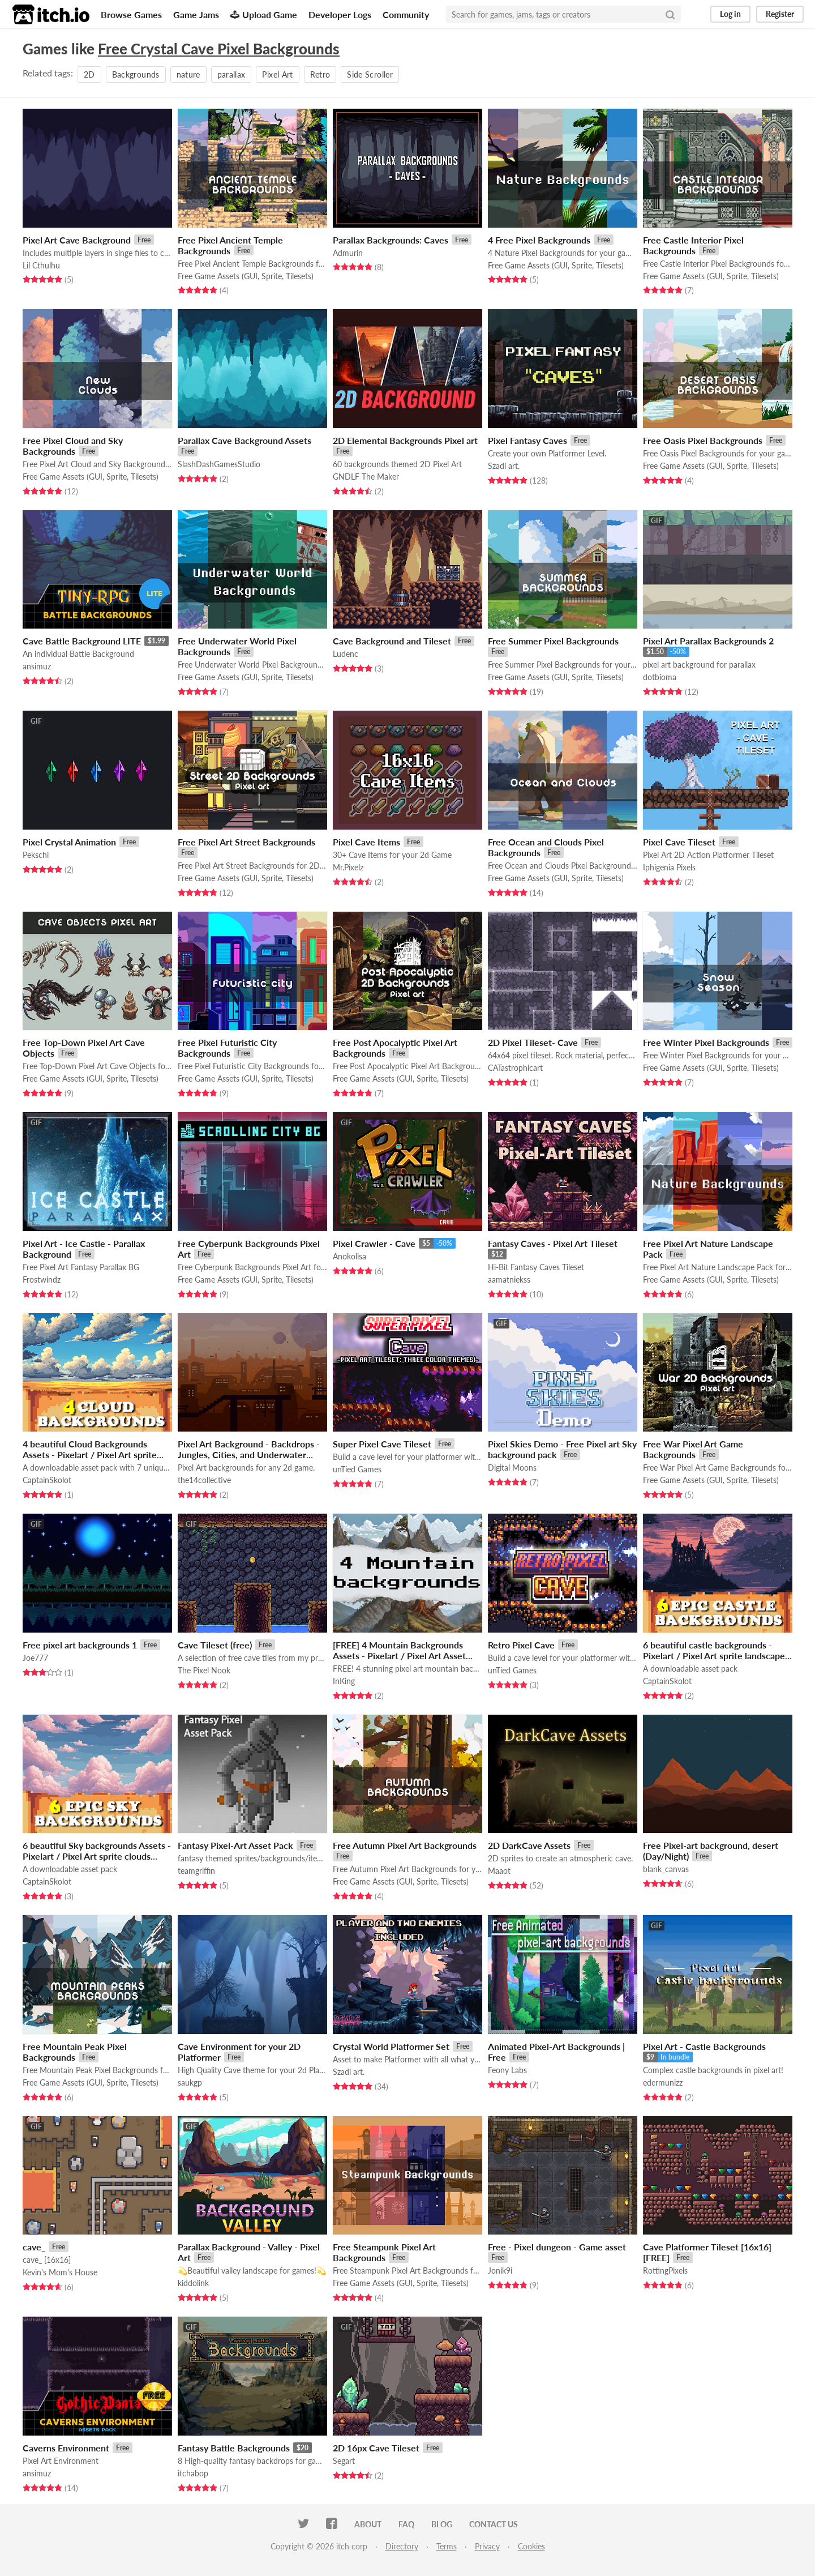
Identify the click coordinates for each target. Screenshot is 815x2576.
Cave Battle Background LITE (82, 640)
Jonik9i (500, 2270)
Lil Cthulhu (41, 265)
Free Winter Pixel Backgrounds (706, 1042)
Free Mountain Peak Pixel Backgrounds (75, 2051)
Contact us (493, 2524)
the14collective (204, 1480)
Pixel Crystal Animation (69, 841)
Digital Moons (512, 1467)
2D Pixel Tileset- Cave (533, 1042)
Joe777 (35, 1658)
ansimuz (37, 666)
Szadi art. (504, 466)
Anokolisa (349, 1256)
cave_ (34, 2246)
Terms (446, 2546)
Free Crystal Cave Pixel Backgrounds (219, 49)
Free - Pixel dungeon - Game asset (557, 2246)
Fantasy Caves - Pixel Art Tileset (552, 1243)
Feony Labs (507, 2070)
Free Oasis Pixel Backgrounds (702, 440)
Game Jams (196, 14)
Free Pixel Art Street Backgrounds (246, 841)
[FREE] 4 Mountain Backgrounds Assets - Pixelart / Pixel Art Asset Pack (399, 1655)
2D (89, 74)
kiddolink (193, 2283)
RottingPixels (665, 2270)
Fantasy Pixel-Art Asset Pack (235, 1845)
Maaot (499, 1871)
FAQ (406, 2524)
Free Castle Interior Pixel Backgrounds (693, 245)
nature (188, 74)
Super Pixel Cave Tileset (382, 1443)
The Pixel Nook (204, 1670)
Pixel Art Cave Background (77, 239)
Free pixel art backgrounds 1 (80, 1644)
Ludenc (345, 654)
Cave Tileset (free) (215, 1644)
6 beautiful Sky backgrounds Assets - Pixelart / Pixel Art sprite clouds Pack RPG (97, 1856)
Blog (441, 2524)
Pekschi (36, 855)
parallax (231, 74)
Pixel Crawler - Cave (374, 1243)
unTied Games (357, 1469)
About (367, 2524)
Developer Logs (339, 14)
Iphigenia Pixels (669, 867)
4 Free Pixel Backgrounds (539, 239)
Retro (320, 74)
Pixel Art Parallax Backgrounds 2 (708, 640)
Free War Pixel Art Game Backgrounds (693, 1449)
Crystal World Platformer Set (391, 2046)
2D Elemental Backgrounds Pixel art (405, 440)
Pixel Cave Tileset (679, 841)
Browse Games (131, 14)
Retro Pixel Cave (521, 1644)
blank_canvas (666, 1869)
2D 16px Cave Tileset (376, 2447)
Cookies (531, 2546)
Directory (401, 2546)
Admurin (348, 253)
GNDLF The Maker (366, 476)
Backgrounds (136, 74)
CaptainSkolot (47, 1480)
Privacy (487, 2546)
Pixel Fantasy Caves (527, 440)
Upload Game (263, 14)
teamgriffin (196, 1871)
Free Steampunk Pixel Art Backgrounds (384, 2252)
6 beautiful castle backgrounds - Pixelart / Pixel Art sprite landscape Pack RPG (714, 1655)
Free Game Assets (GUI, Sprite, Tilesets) (246, 276)
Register (780, 14)
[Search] (670, 14)
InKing (344, 1681)
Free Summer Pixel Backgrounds (553, 640)
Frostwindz (42, 1279)
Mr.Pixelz (348, 867)
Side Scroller (370, 74)
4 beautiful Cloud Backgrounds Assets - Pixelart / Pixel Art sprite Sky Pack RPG (90, 1454)
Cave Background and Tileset (392, 640)
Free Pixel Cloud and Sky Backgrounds (73, 445)
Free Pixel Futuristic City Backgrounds (227, 1047)
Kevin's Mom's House (60, 2272)
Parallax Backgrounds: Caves (390, 239)
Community (406, 14)
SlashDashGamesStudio (219, 464)
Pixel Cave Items (366, 841)
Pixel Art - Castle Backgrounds (704, 2046)
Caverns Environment (66, 2447)
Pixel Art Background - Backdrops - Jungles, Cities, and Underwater (249, 1449)
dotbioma (659, 677)
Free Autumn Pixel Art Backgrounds (405, 1845)
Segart (344, 2461)
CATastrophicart (515, 1068)
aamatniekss (509, 1279)
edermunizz (663, 2082)
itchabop (193, 2473)
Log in (730, 14)
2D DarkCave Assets (529, 1845)
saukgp (190, 2082)
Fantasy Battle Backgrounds (234, 2447)
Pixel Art (277, 74)
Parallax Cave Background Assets (244, 440)
